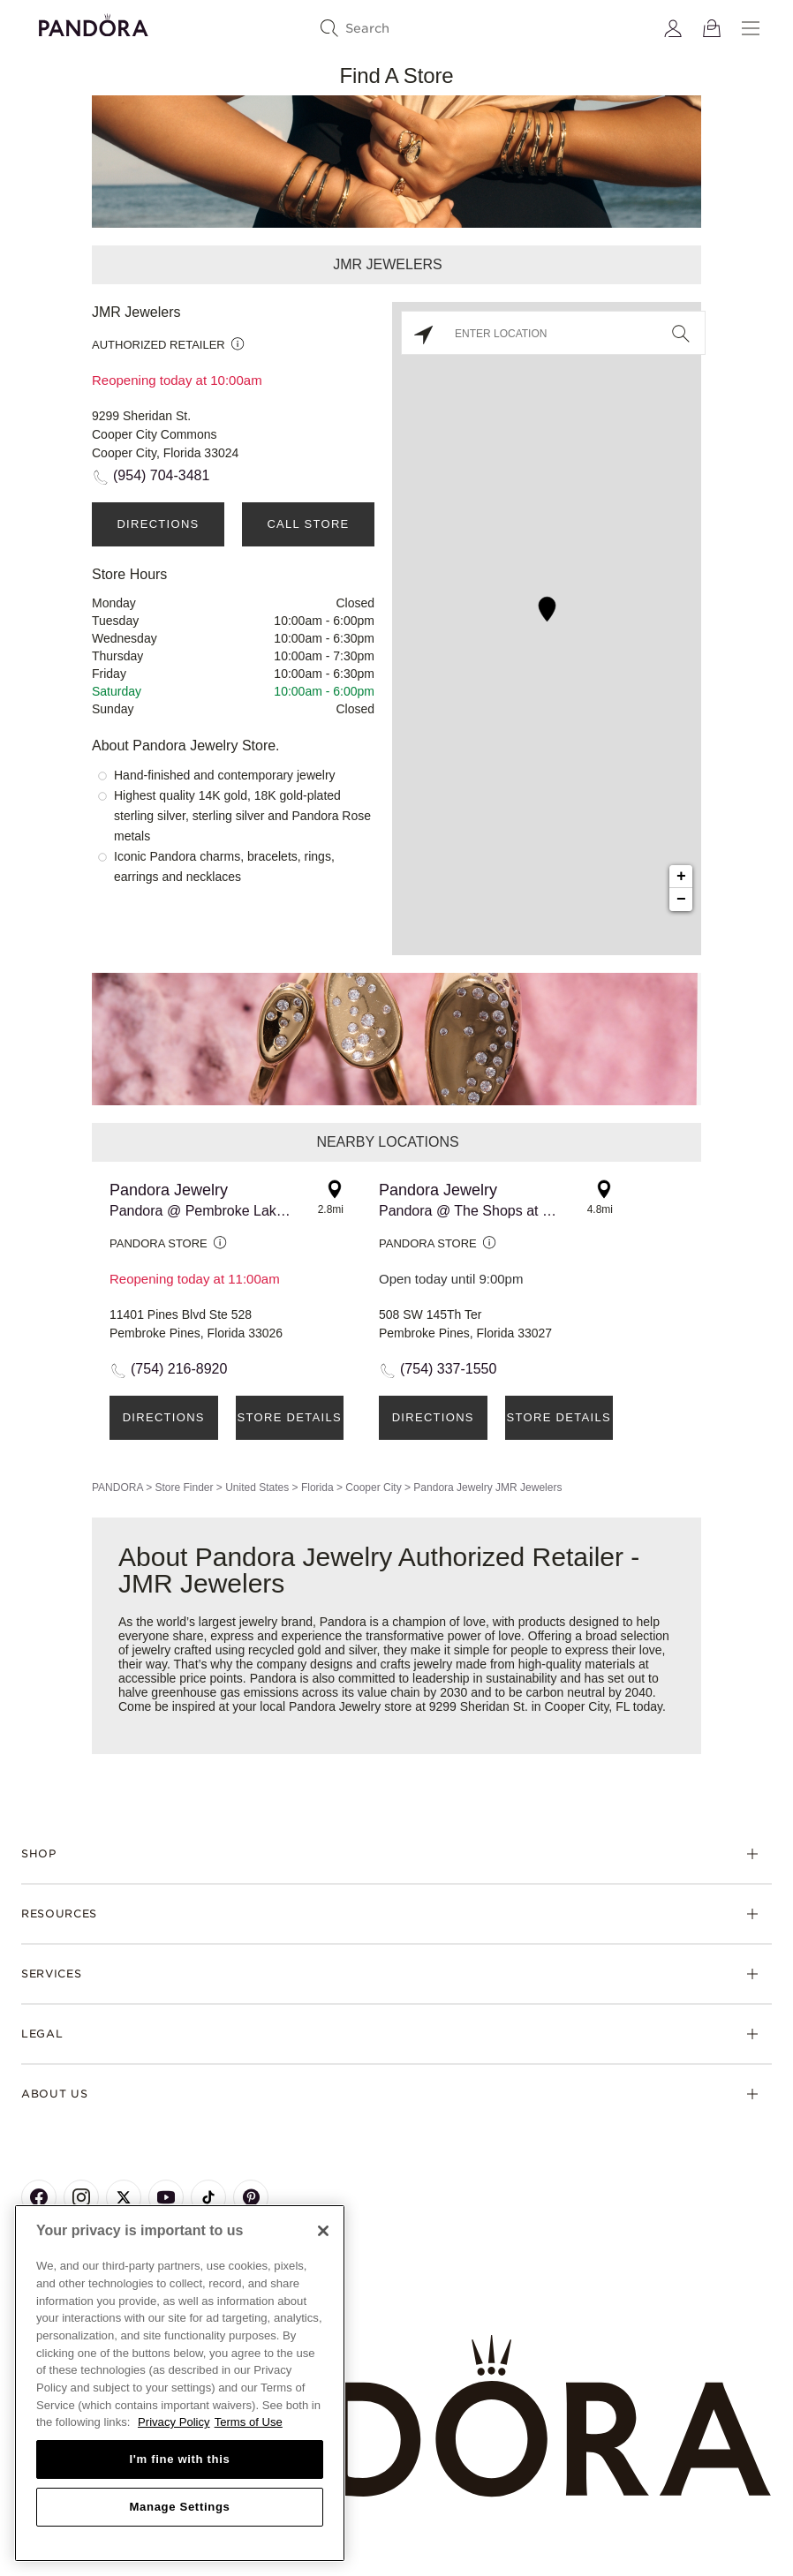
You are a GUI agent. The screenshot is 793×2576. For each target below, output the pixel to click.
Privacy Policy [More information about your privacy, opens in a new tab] (174, 2422)
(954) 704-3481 (161, 475)
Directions (158, 524)
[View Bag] (711, 28)
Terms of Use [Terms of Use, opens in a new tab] (249, 2422)
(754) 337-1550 (448, 1368)
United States (257, 1487)
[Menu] (750, 28)
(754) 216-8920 (179, 1368)
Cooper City (373, 1487)
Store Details (290, 1417)
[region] (179, 2383)
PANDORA (117, 1487)
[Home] (396, 2416)
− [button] (681, 899)
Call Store (308, 524)
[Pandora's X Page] (123, 2197)
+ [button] (681, 876)
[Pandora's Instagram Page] (81, 2197)
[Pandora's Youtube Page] (166, 2197)
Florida (317, 1487)
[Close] (323, 2230)
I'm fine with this (180, 2459)
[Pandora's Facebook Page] (39, 2197)
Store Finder (184, 1487)
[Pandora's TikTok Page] (208, 2197)
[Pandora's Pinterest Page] (250, 2197)
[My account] (672, 28)
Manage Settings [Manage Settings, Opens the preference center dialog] (179, 2506)
